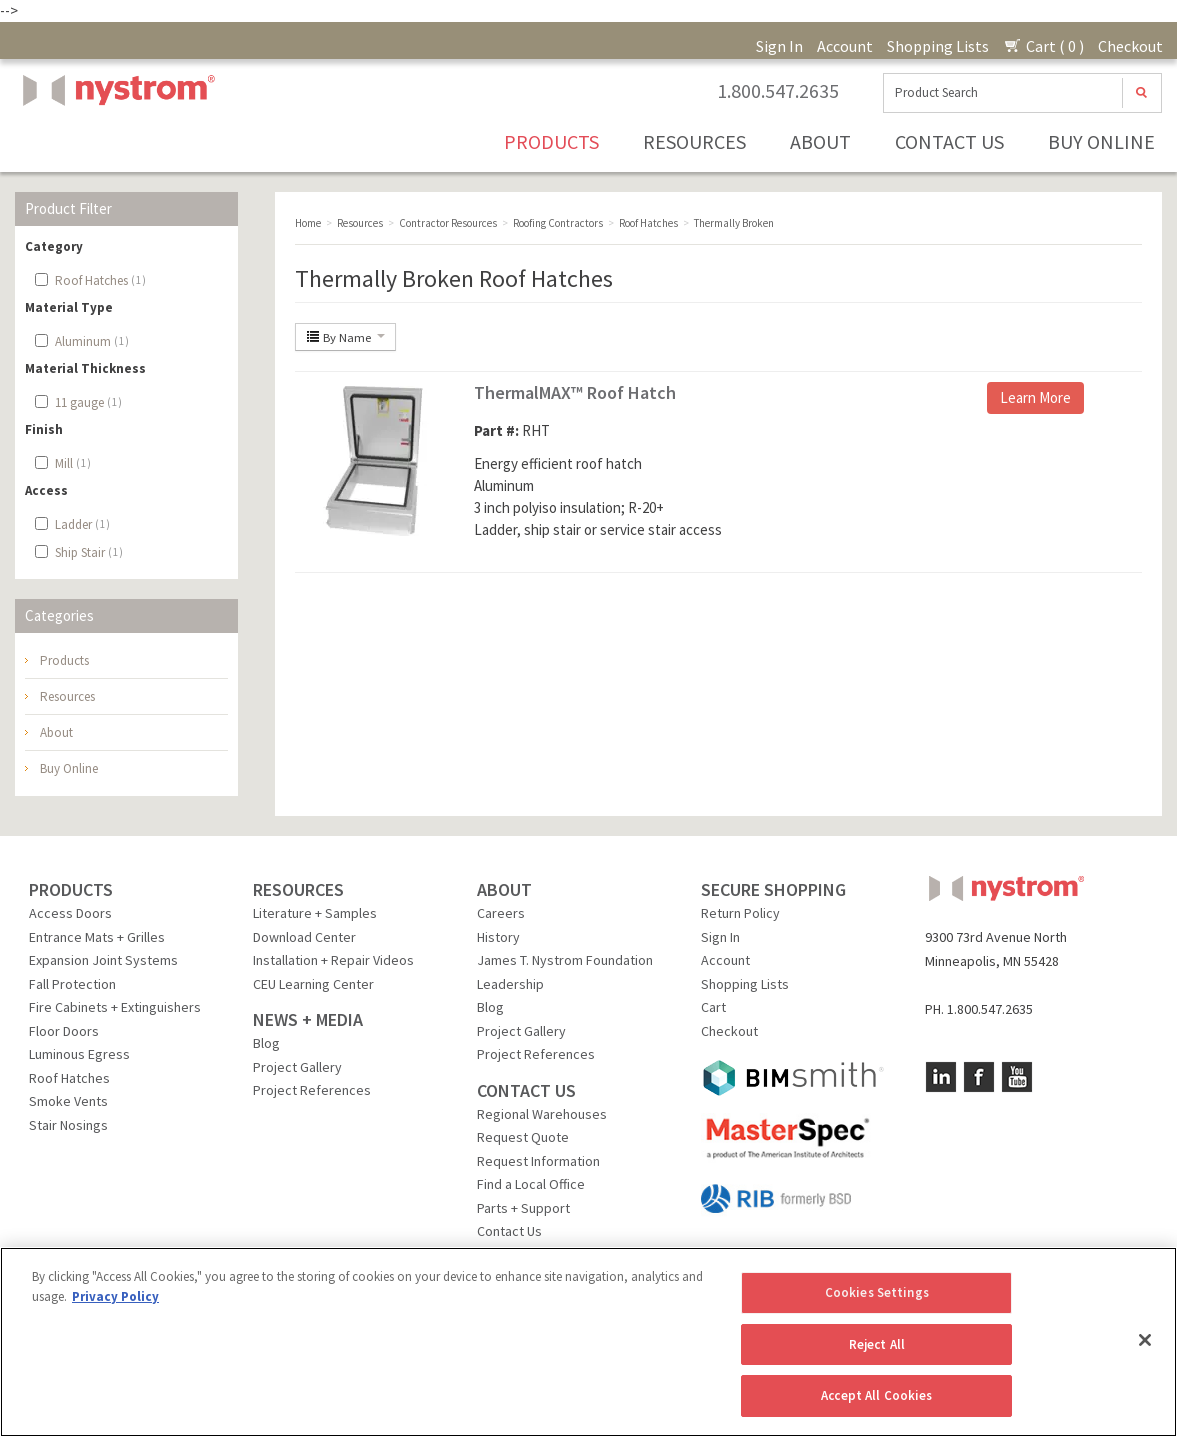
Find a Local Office (531, 1184)
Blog (266, 1043)
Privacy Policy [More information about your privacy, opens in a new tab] (115, 1296)
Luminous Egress (79, 1054)
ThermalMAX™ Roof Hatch (575, 392)
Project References (312, 1090)
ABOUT (504, 889)
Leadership (510, 984)
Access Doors (70, 913)
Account (845, 46)
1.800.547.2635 (778, 91)
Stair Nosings (68, 1125)
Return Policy (740, 913)
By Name (345, 337)
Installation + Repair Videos (333, 960)
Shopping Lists (938, 46)
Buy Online (1101, 141)
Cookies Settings (877, 1292)
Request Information (538, 1161)
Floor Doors (64, 1031)
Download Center (304, 937)
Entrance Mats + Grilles (97, 937)
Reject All (877, 1344)
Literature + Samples (315, 913)
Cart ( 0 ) (1043, 46)
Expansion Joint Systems (103, 960)
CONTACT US (526, 1090)
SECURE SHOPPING (773, 889)
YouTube (1017, 1077)
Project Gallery (297, 1067)
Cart (713, 1007)
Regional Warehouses (542, 1114)
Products (551, 141)
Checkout (1130, 46)
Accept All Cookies (876, 1395)
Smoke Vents (68, 1101)
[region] (588, 1342)
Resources (694, 141)
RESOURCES (298, 889)
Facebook (979, 1077)
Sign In (779, 46)
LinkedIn (941, 1077)
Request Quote (523, 1137)
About (820, 141)
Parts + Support (523, 1208)
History (498, 937)
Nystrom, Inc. (115, 140)
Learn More (1035, 397)
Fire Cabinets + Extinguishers (115, 1007)
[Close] (1145, 1340)
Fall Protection (72, 984)
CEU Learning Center (313, 984)
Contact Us (949, 141)
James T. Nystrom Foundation (565, 960)
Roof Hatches (69, 1078)
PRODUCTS (71, 889)
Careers (501, 913)
